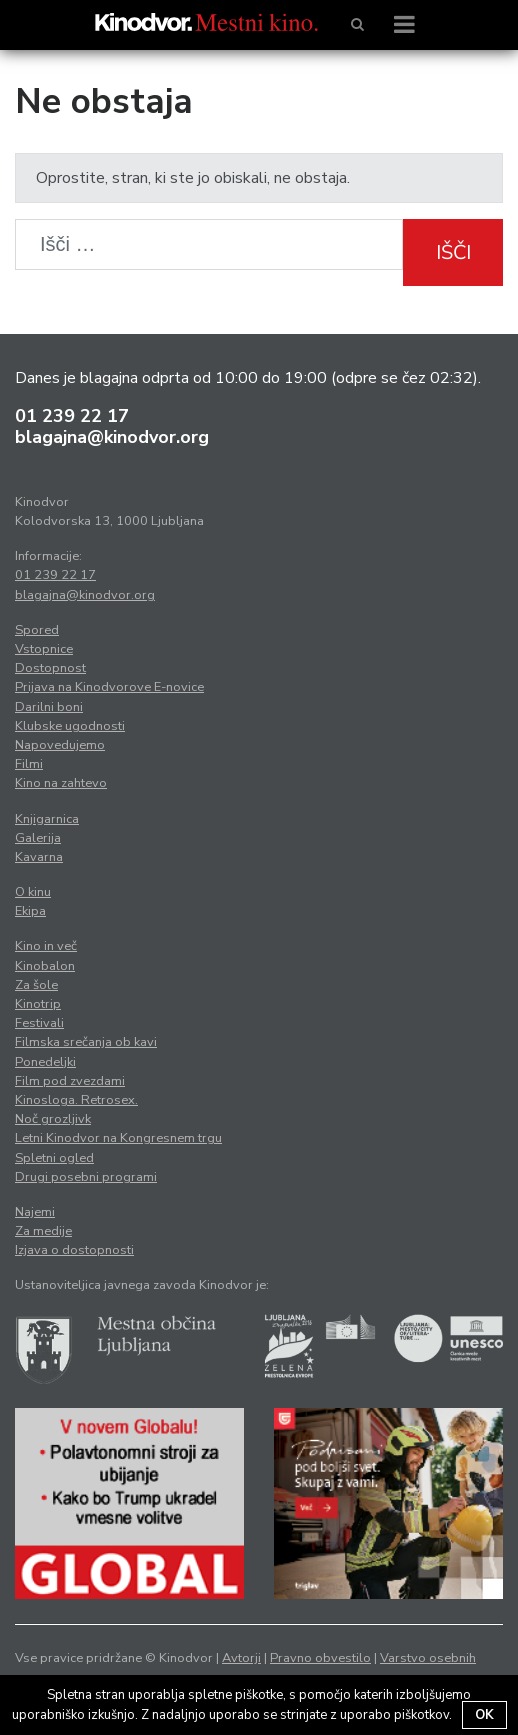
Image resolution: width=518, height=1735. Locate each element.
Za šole (36, 985)
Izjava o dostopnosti (74, 1250)
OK (484, 1715)
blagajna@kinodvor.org (112, 437)
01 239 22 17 (72, 416)
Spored (37, 630)
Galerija (38, 838)
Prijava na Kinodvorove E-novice (109, 687)
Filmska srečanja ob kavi (86, 1042)
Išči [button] (453, 252)
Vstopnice (44, 649)
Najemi (35, 1212)
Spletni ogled (54, 1158)
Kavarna (39, 857)
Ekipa (30, 911)
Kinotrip (38, 1004)
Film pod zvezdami (70, 1081)
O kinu (33, 892)
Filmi (29, 764)
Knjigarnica (47, 819)
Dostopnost (50, 668)
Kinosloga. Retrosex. (76, 1100)
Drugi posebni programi (86, 1177)
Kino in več (46, 946)
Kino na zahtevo (61, 783)
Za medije (43, 1231)
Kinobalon (45, 966)
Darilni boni (49, 707)
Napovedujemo (60, 745)
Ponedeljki (45, 1062)
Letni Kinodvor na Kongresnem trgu (118, 1138)
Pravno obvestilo (320, 1658)
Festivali (39, 1023)
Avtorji (241, 1658)
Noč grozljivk (53, 1119)
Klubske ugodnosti (70, 726)
